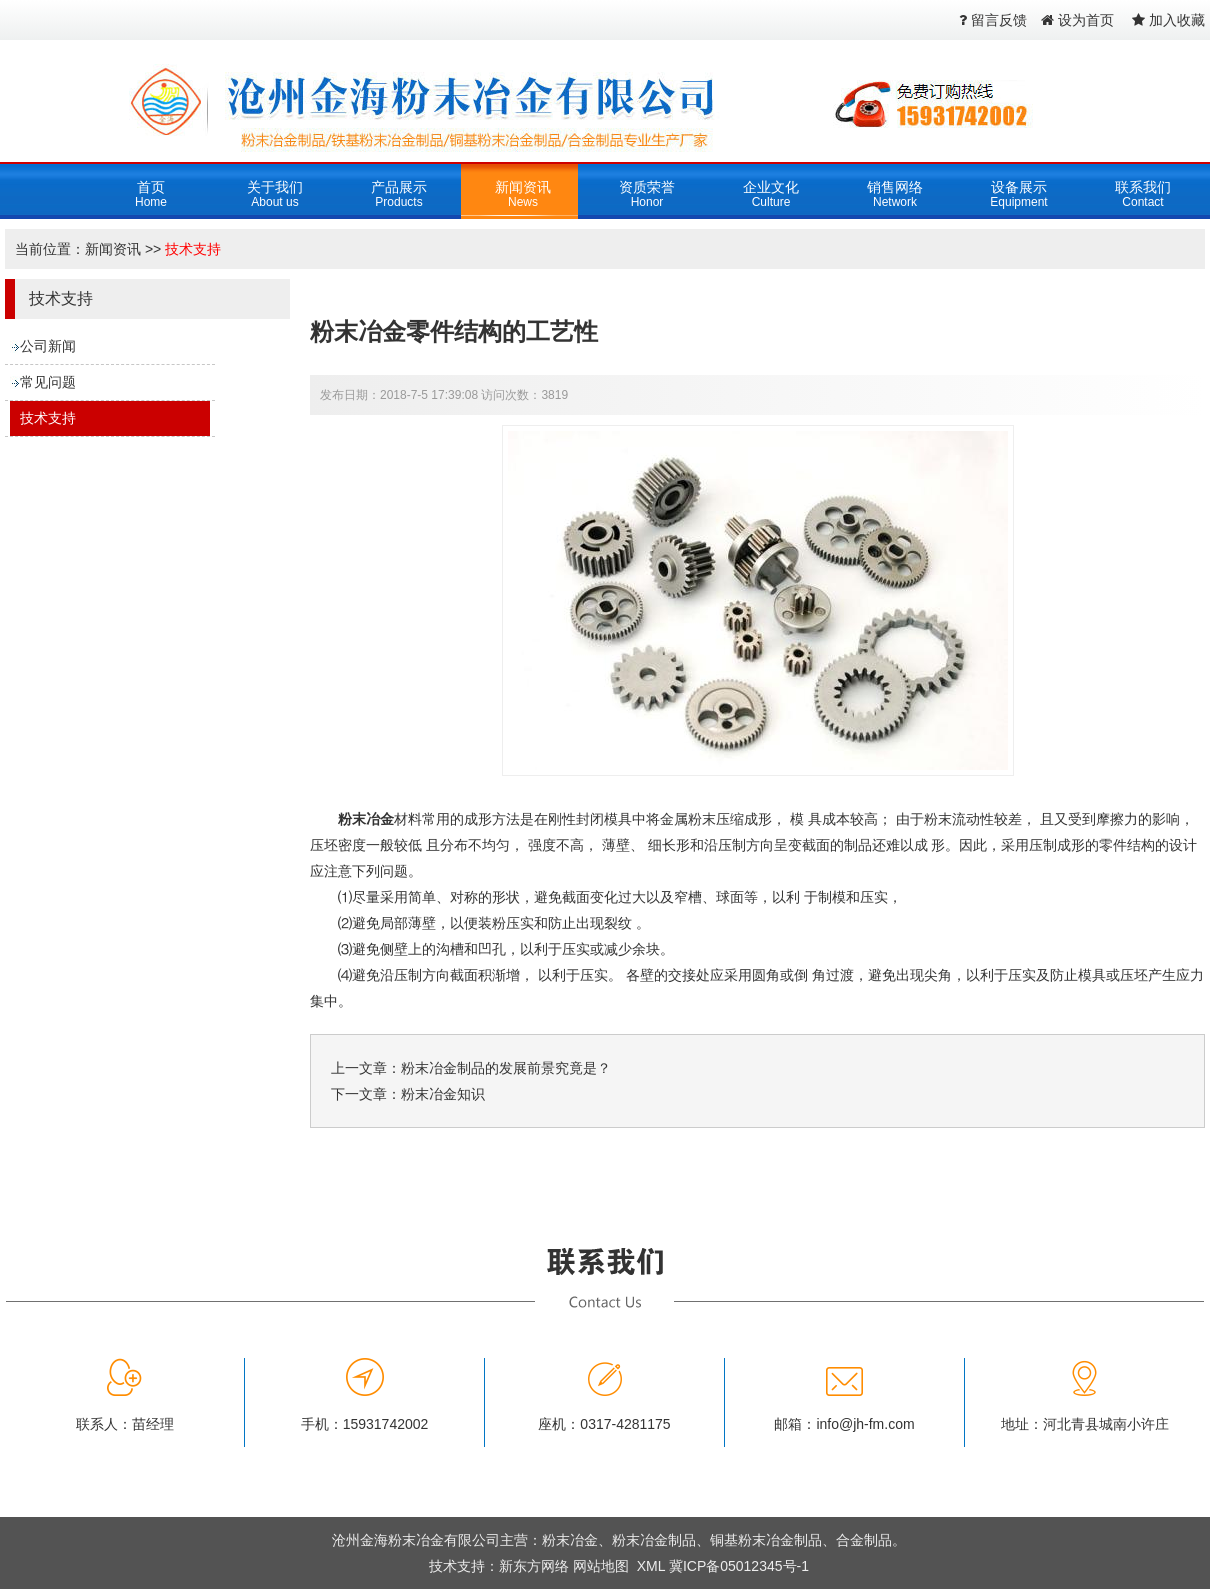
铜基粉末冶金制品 (766, 1540)
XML (651, 1566)
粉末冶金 (366, 819)
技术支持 (193, 249)
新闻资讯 (113, 249)
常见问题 (48, 382)
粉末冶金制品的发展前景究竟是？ (506, 1068)
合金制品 (864, 1540)
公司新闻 (48, 346)
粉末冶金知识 (443, 1094)
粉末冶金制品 (654, 1540)
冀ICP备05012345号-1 (739, 1566)
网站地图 (601, 1566)
